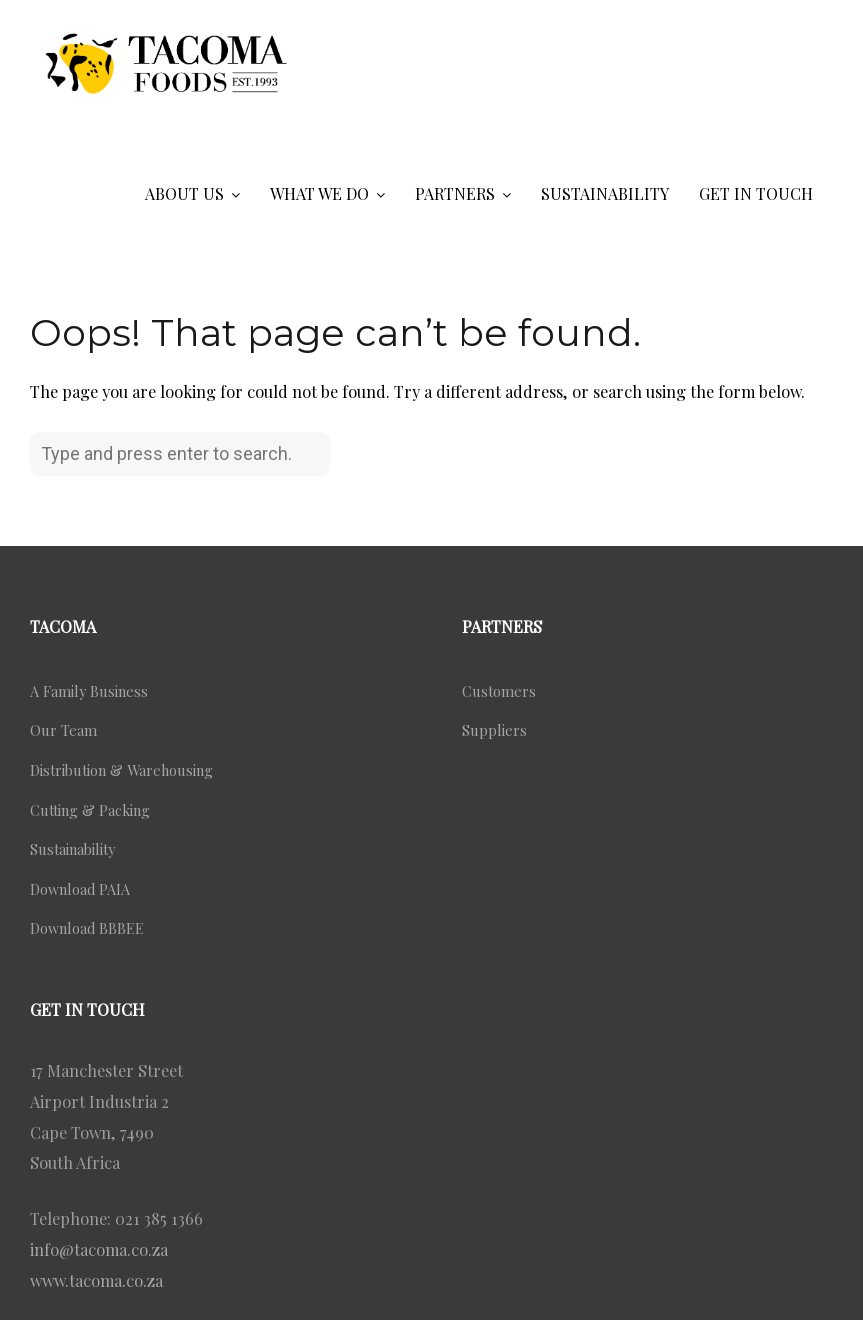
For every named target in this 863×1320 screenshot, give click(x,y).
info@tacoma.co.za (99, 1249)
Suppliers (494, 730)
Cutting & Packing (90, 810)
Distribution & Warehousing (121, 770)
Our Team (63, 730)
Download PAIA (80, 889)
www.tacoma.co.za (96, 1280)
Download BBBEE (87, 928)
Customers (499, 691)
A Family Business (89, 691)
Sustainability (72, 849)
